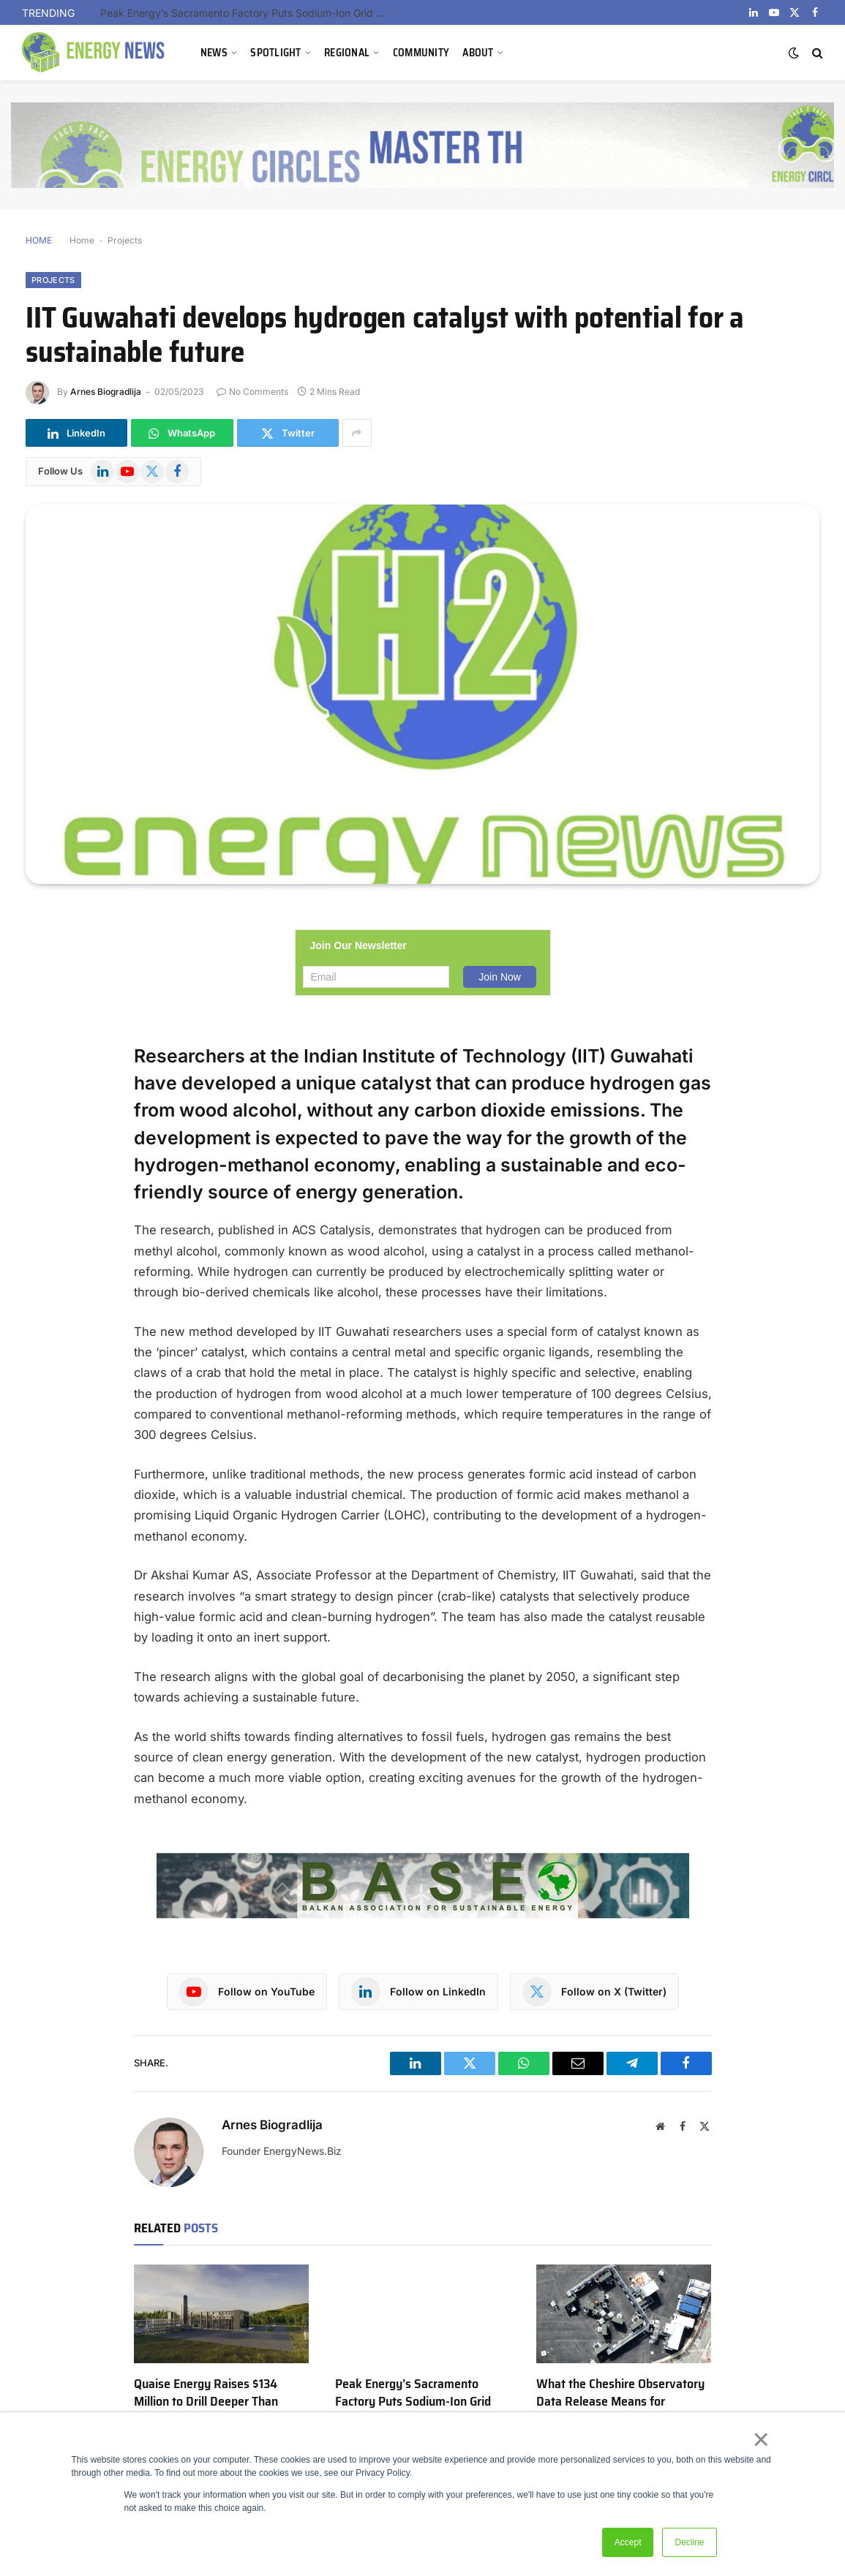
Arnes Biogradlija (105, 391)
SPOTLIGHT (275, 53)
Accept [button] (628, 2542)
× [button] (760, 2439)
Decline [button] (689, 2542)
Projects (125, 240)
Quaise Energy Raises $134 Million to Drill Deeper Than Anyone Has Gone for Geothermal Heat (206, 2411)
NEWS (214, 53)
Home (82, 240)
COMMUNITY (421, 53)
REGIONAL (346, 53)
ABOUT (477, 53)
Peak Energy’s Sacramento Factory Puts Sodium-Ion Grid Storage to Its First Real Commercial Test (246, 13)
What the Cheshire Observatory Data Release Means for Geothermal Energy (620, 2401)
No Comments (252, 391)
